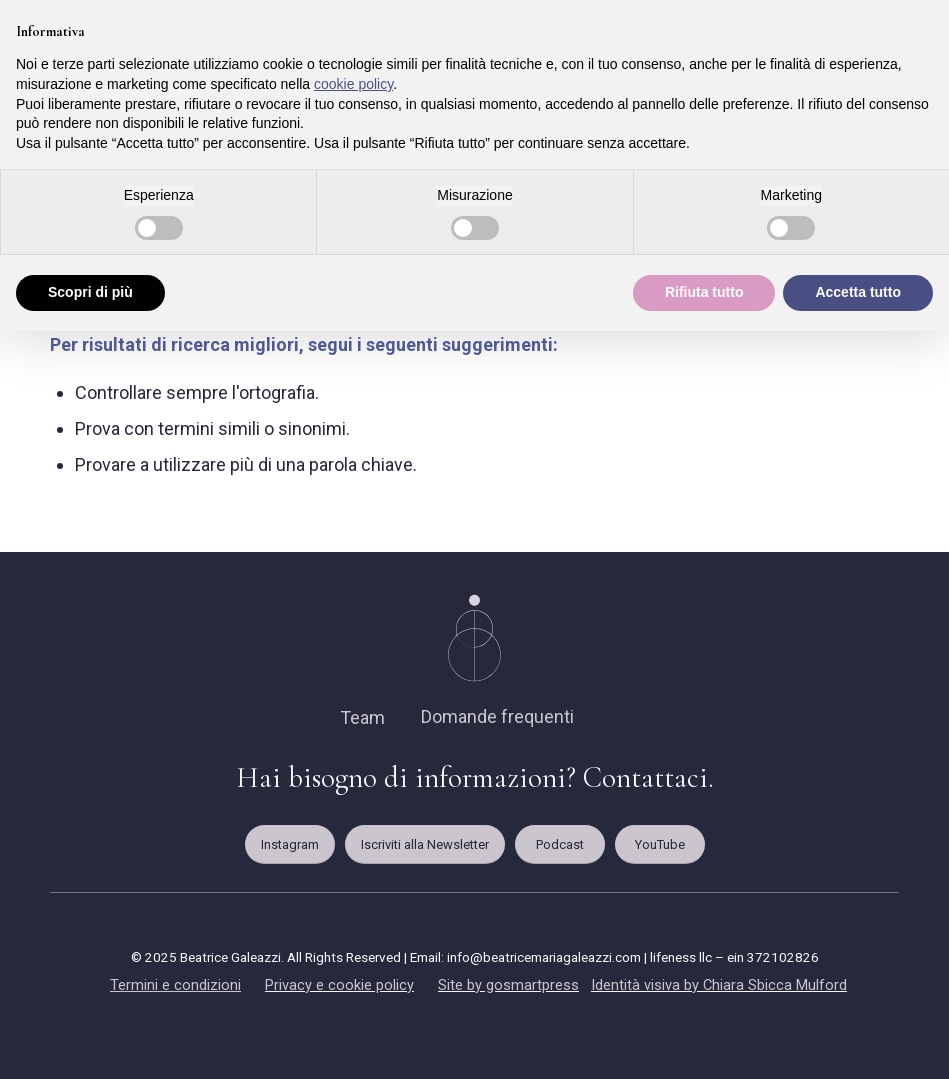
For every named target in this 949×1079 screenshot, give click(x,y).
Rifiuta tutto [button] (704, 292)
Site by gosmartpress (508, 985)
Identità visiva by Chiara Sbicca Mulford (719, 985)
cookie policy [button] (353, 84)
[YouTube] (660, 844)
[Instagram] (290, 844)
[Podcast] (560, 844)
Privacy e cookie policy (339, 985)
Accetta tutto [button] (858, 292)
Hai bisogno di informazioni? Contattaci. (475, 777)
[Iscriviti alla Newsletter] (425, 844)
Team (362, 717)
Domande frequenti (497, 716)
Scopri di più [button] (90, 292)
